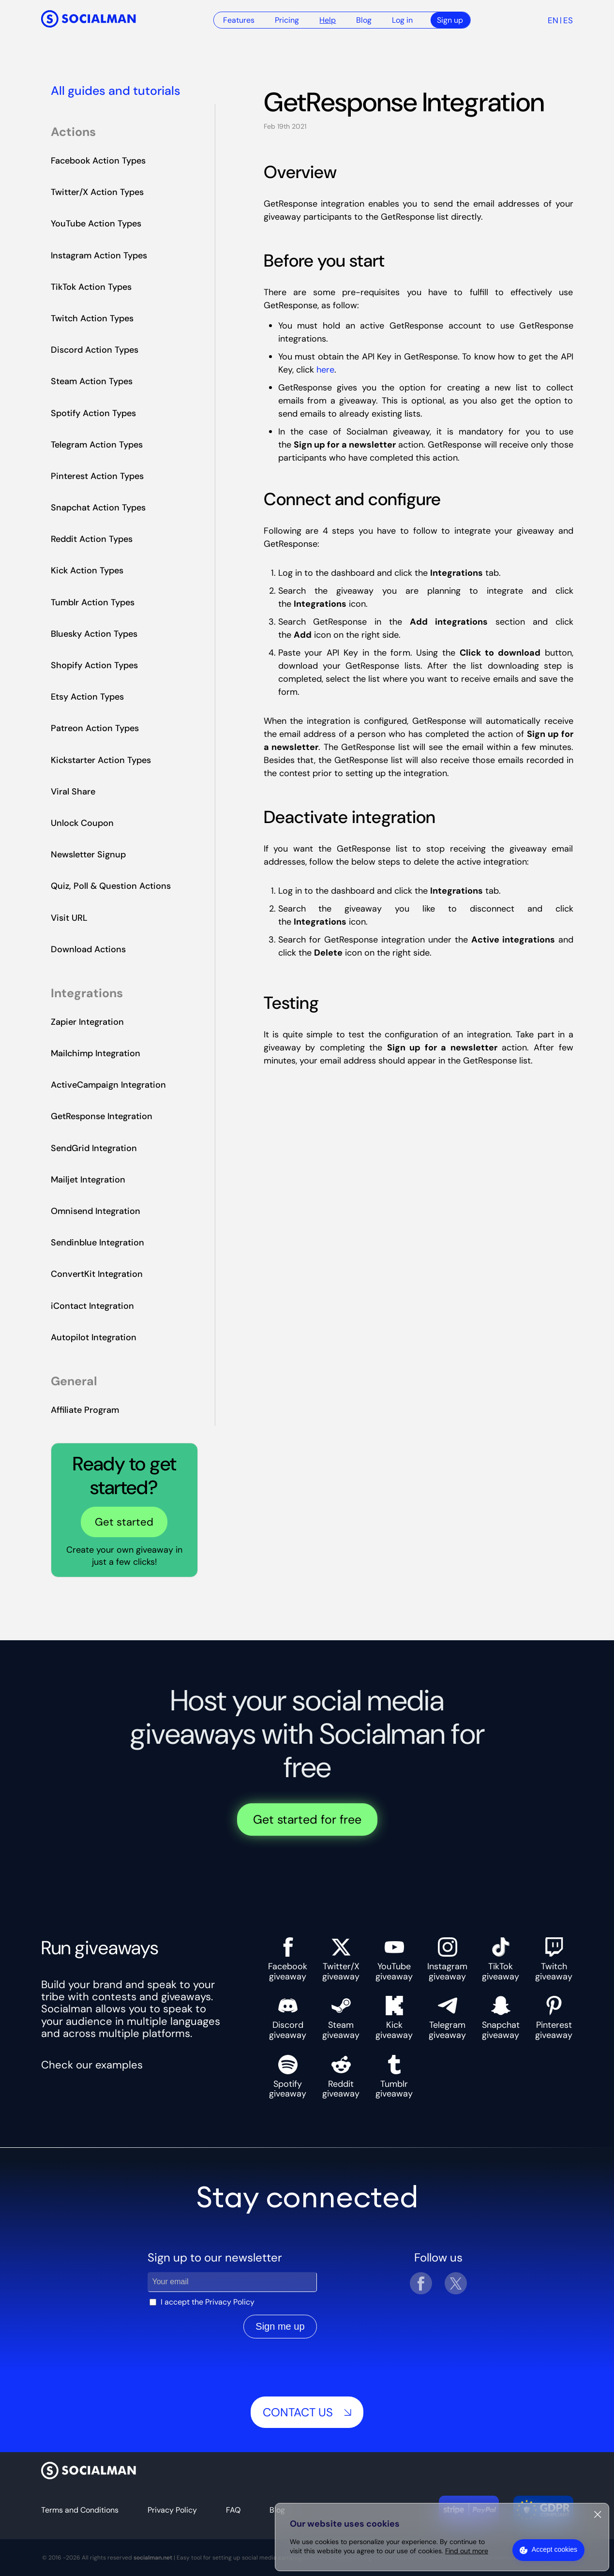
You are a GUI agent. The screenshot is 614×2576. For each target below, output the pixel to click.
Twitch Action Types (92, 318)
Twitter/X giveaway (340, 1959)
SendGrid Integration (94, 1148)
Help (327, 20)
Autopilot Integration (93, 1337)
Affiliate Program (85, 1410)
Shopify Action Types (94, 665)
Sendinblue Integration (97, 1242)
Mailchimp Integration (95, 1053)
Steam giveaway (340, 2018)
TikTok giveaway (500, 1959)
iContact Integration (92, 1306)
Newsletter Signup (88, 854)
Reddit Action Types (92, 539)
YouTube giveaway (394, 1959)
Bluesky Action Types (94, 634)
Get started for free (307, 1819)
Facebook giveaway (287, 1959)
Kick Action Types (87, 570)
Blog (364, 20)
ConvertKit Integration (97, 1274)
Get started (124, 1522)
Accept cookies (554, 2549)
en (553, 20)
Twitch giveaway (553, 1959)
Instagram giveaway (447, 1959)
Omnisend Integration (95, 1211)
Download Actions (88, 949)
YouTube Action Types (96, 223)
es (568, 20)
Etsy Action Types (87, 697)
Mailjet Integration (88, 1179)
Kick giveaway (394, 2018)
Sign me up (279, 2326)
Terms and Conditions (80, 2510)
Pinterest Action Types (97, 476)
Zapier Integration (87, 1022)
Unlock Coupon (82, 823)
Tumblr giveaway (394, 2077)
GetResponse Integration (101, 1116)
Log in (402, 20)
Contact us (307, 2412)
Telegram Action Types (97, 444)
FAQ (233, 2510)
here (325, 369)
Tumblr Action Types (93, 602)
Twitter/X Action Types (97, 192)
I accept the (208, 2302)
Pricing (287, 20)
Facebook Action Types (98, 160)
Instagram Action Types (99, 255)
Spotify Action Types (93, 413)
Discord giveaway (287, 2018)
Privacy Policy (230, 2302)
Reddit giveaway (340, 2077)
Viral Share (73, 791)
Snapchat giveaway (501, 2018)
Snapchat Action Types (98, 507)
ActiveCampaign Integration (108, 1085)
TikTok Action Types (91, 287)
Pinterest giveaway (553, 2018)
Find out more (466, 2550)
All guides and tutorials (115, 91)
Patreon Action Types (95, 728)
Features (239, 20)
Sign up (450, 20)
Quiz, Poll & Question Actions (111, 886)
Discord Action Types (94, 350)
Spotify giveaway (287, 2077)
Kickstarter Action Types (101, 760)
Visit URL (69, 918)
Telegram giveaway (447, 2018)
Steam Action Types (92, 381)
